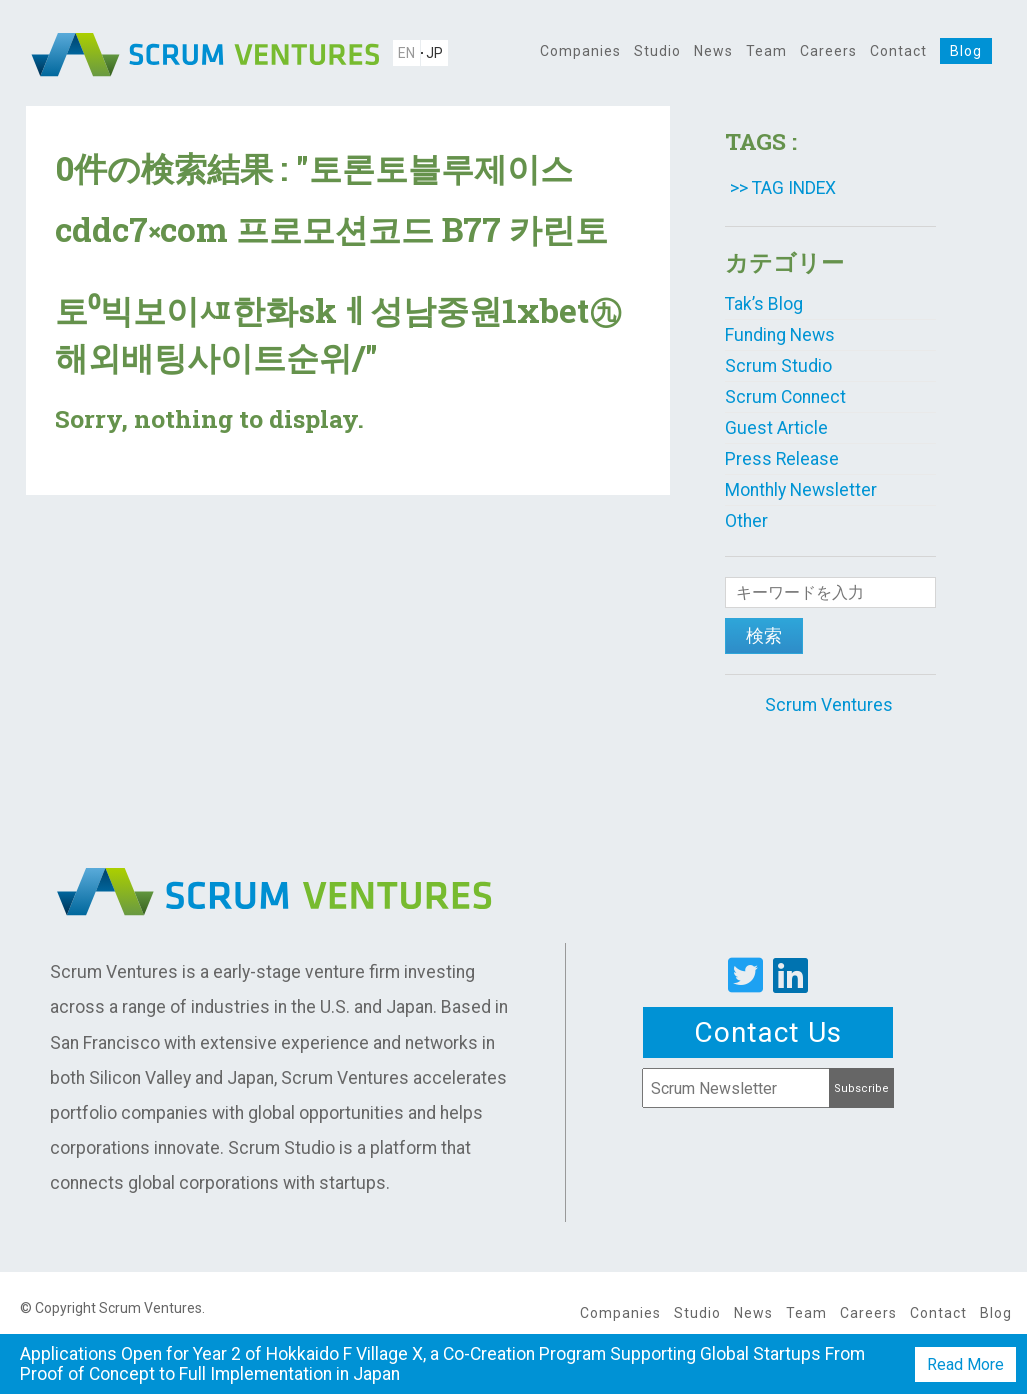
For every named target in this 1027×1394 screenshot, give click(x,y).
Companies (580, 51)
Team (766, 51)
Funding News (780, 335)
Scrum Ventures (829, 705)
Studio (657, 51)
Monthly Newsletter (801, 490)
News (713, 51)
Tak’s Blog (764, 304)
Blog (966, 51)
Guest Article (776, 428)
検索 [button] (764, 636)
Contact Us (768, 1032)
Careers (828, 51)
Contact (898, 51)
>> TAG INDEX (783, 188)
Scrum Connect (785, 397)
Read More (965, 1364)
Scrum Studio (778, 366)
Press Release (782, 459)
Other (746, 521)
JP (434, 53)
